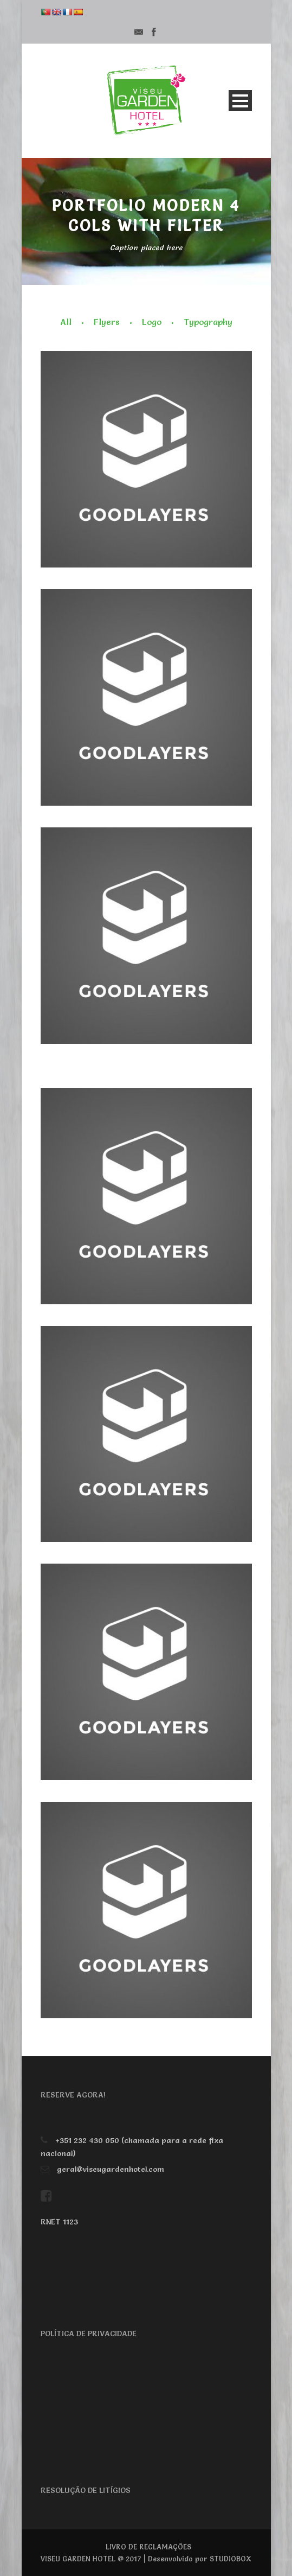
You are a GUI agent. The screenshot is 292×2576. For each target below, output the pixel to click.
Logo (151, 321)
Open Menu (240, 100)
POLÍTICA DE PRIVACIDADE (89, 2333)
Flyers (107, 321)
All (66, 321)
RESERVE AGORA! (73, 2095)
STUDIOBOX (230, 2558)
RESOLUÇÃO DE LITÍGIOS (86, 2490)
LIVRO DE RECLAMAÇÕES (148, 2546)
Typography (208, 321)
